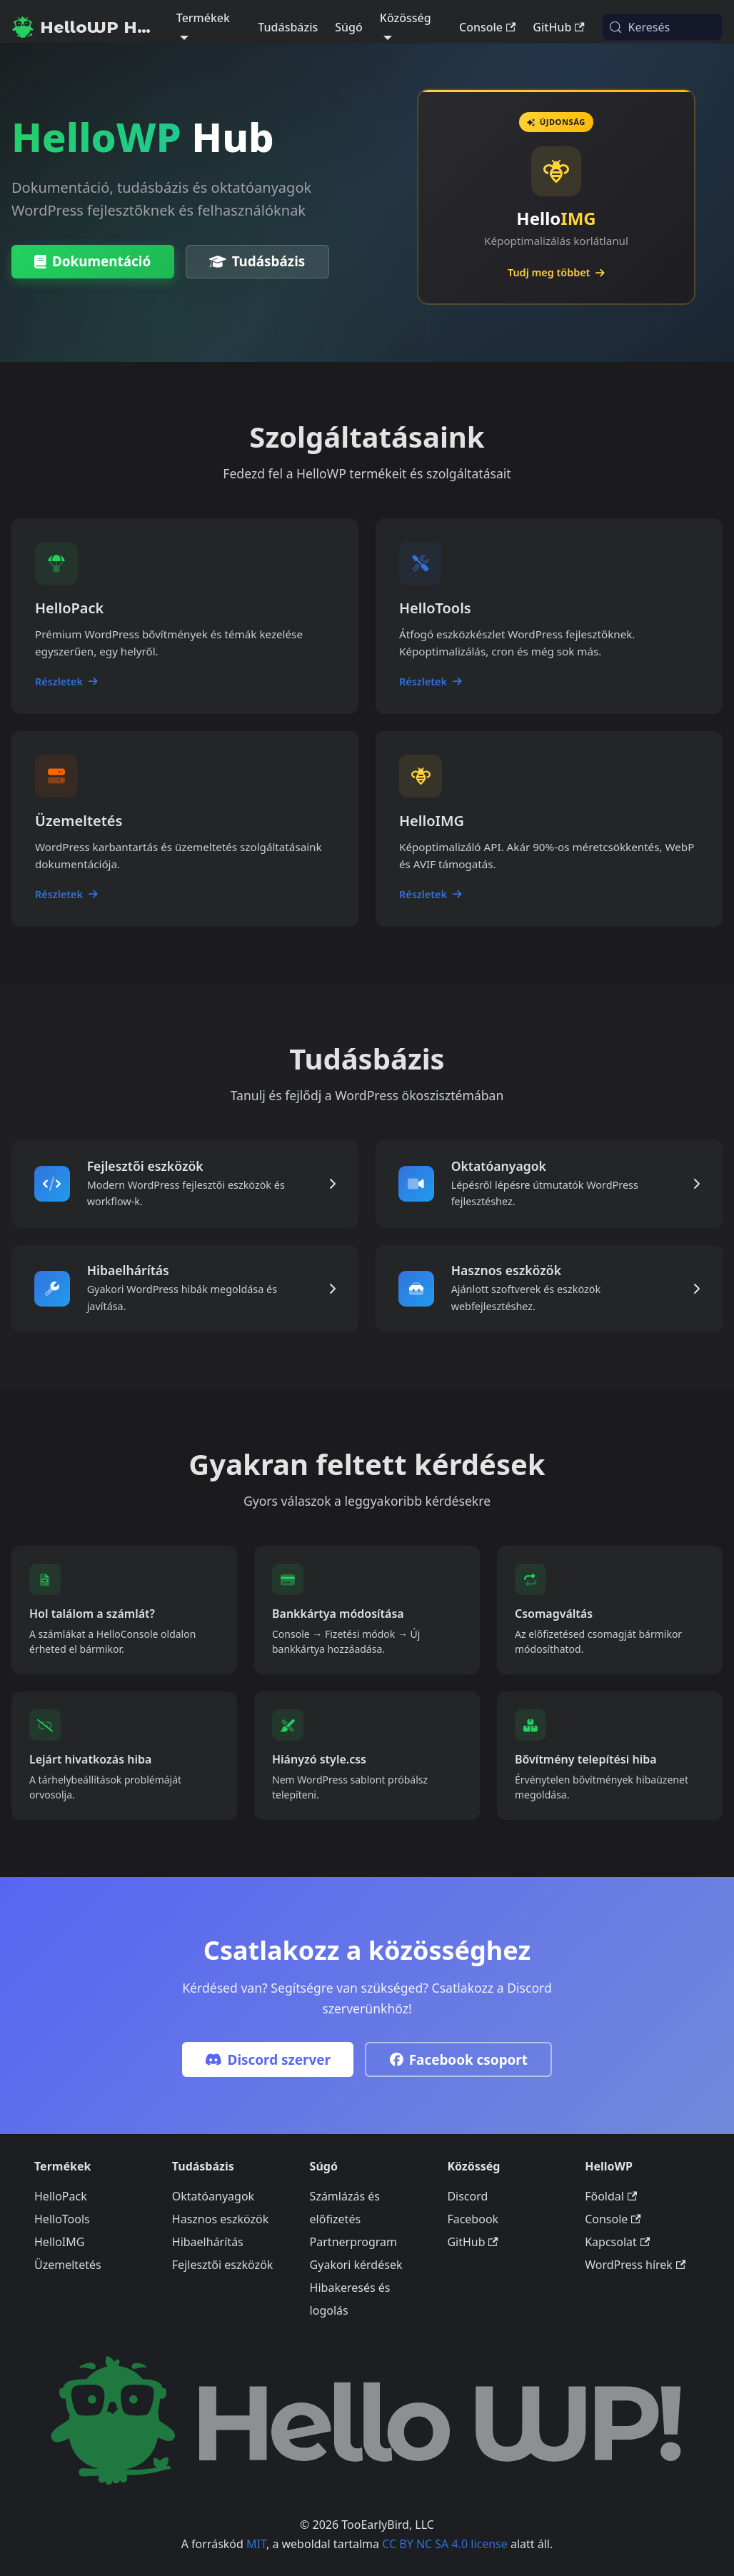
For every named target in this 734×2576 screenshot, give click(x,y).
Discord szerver (268, 2062)
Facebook (472, 2220)
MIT (256, 2544)
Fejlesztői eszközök (222, 2265)
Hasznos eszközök (220, 2220)
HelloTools (62, 2220)
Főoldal (611, 2197)
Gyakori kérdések (356, 2265)
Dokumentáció (92, 262)
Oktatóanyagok (213, 2197)
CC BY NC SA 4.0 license (445, 2544)
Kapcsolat (617, 2242)
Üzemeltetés (67, 2265)
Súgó (349, 27)
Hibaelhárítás (207, 2242)
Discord (467, 2197)
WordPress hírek (635, 2265)
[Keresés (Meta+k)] (662, 27)
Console (487, 27)
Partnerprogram (353, 2242)
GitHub (558, 27)
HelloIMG (59, 2242)
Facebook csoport (459, 2062)
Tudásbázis (288, 27)
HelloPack (60, 2197)
